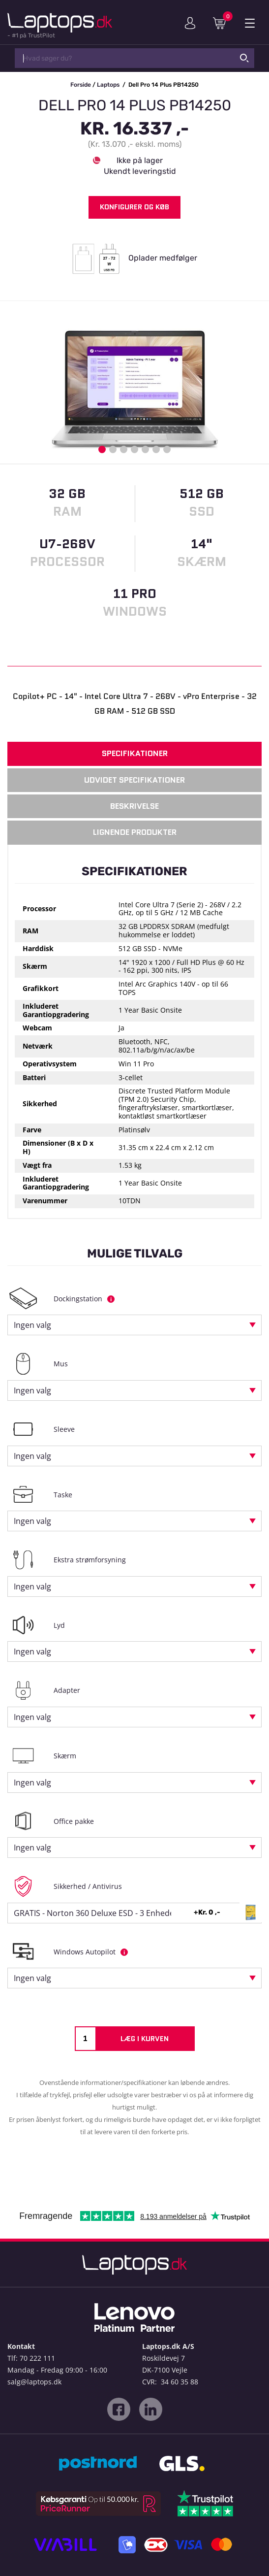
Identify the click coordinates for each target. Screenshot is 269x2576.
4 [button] (134, 449)
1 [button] (102, 449)
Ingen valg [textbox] (32, 1325)
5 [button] (145, 449)
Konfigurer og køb (134, 207)
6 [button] (156, 449)
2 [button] (113, 449)
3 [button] (123, 449)
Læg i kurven (144, 2039)
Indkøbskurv (223, 22)
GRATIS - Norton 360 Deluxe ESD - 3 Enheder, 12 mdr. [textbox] (112, 1913)
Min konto (190, 23)
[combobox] (134, 1325)
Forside (80, 84)
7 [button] (167, 449)
